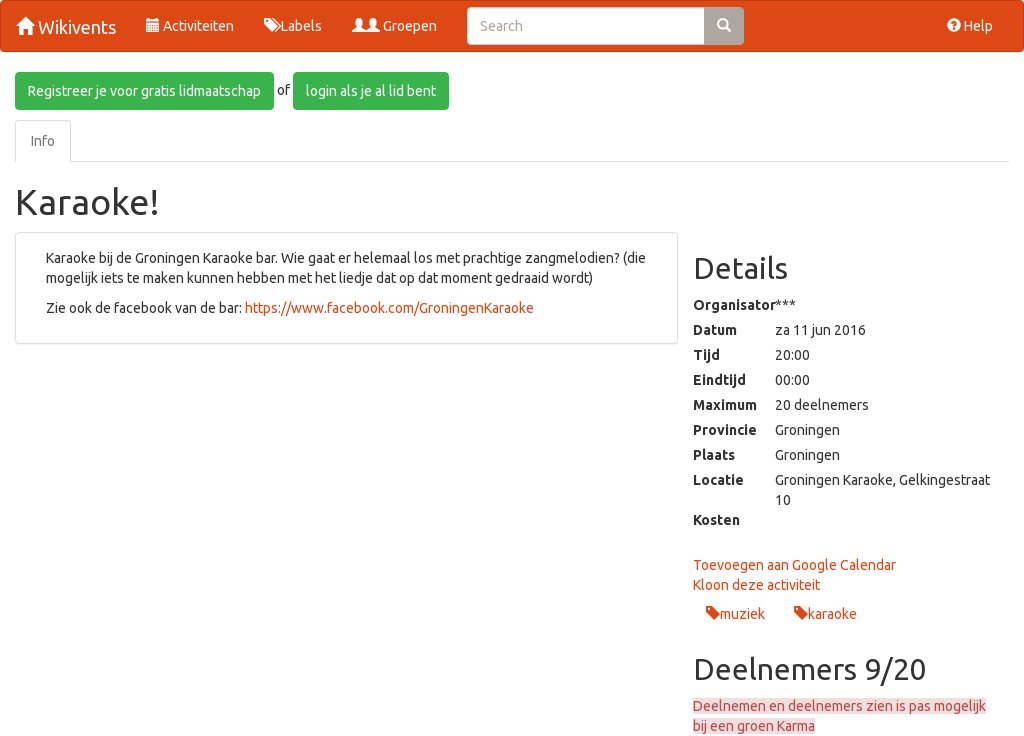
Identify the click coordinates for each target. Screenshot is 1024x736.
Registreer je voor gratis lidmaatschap (144, 91)
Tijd (706, 355)
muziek (742, 614)
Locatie (718, 480)
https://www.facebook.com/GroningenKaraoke (389, 308)
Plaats (714, 455)
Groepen (394, 26)
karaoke (832, 614)
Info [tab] (43, 141)
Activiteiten (190, 26)
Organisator (719, 305)
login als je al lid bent (371, 91)
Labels (293, 26)
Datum (715, 330)
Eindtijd (719, 380)
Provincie (719, 430)
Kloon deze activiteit (756, 585)
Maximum (719, 405)
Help (970, 26)
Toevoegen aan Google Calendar (794, 565)
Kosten (716, 520)
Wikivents (66, 27)
